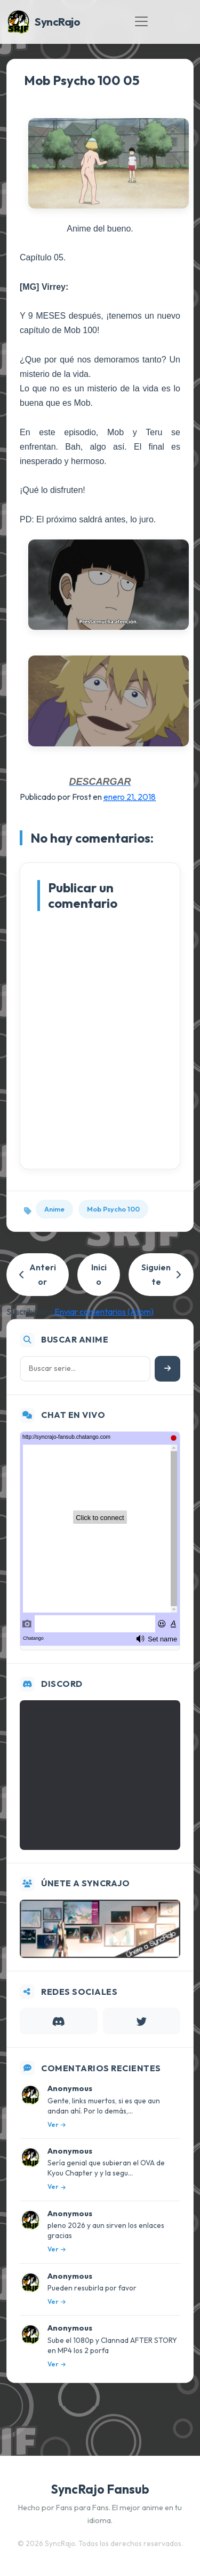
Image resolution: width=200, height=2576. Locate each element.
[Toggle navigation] (141, 21)
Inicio (99, 1274)
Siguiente (161, 1274)
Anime (54, 1209)
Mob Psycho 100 (113, 1209)
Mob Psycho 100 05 (81, 80)
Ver (56, 2124)
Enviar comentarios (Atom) (104, 1311)
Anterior (37, 1274)
